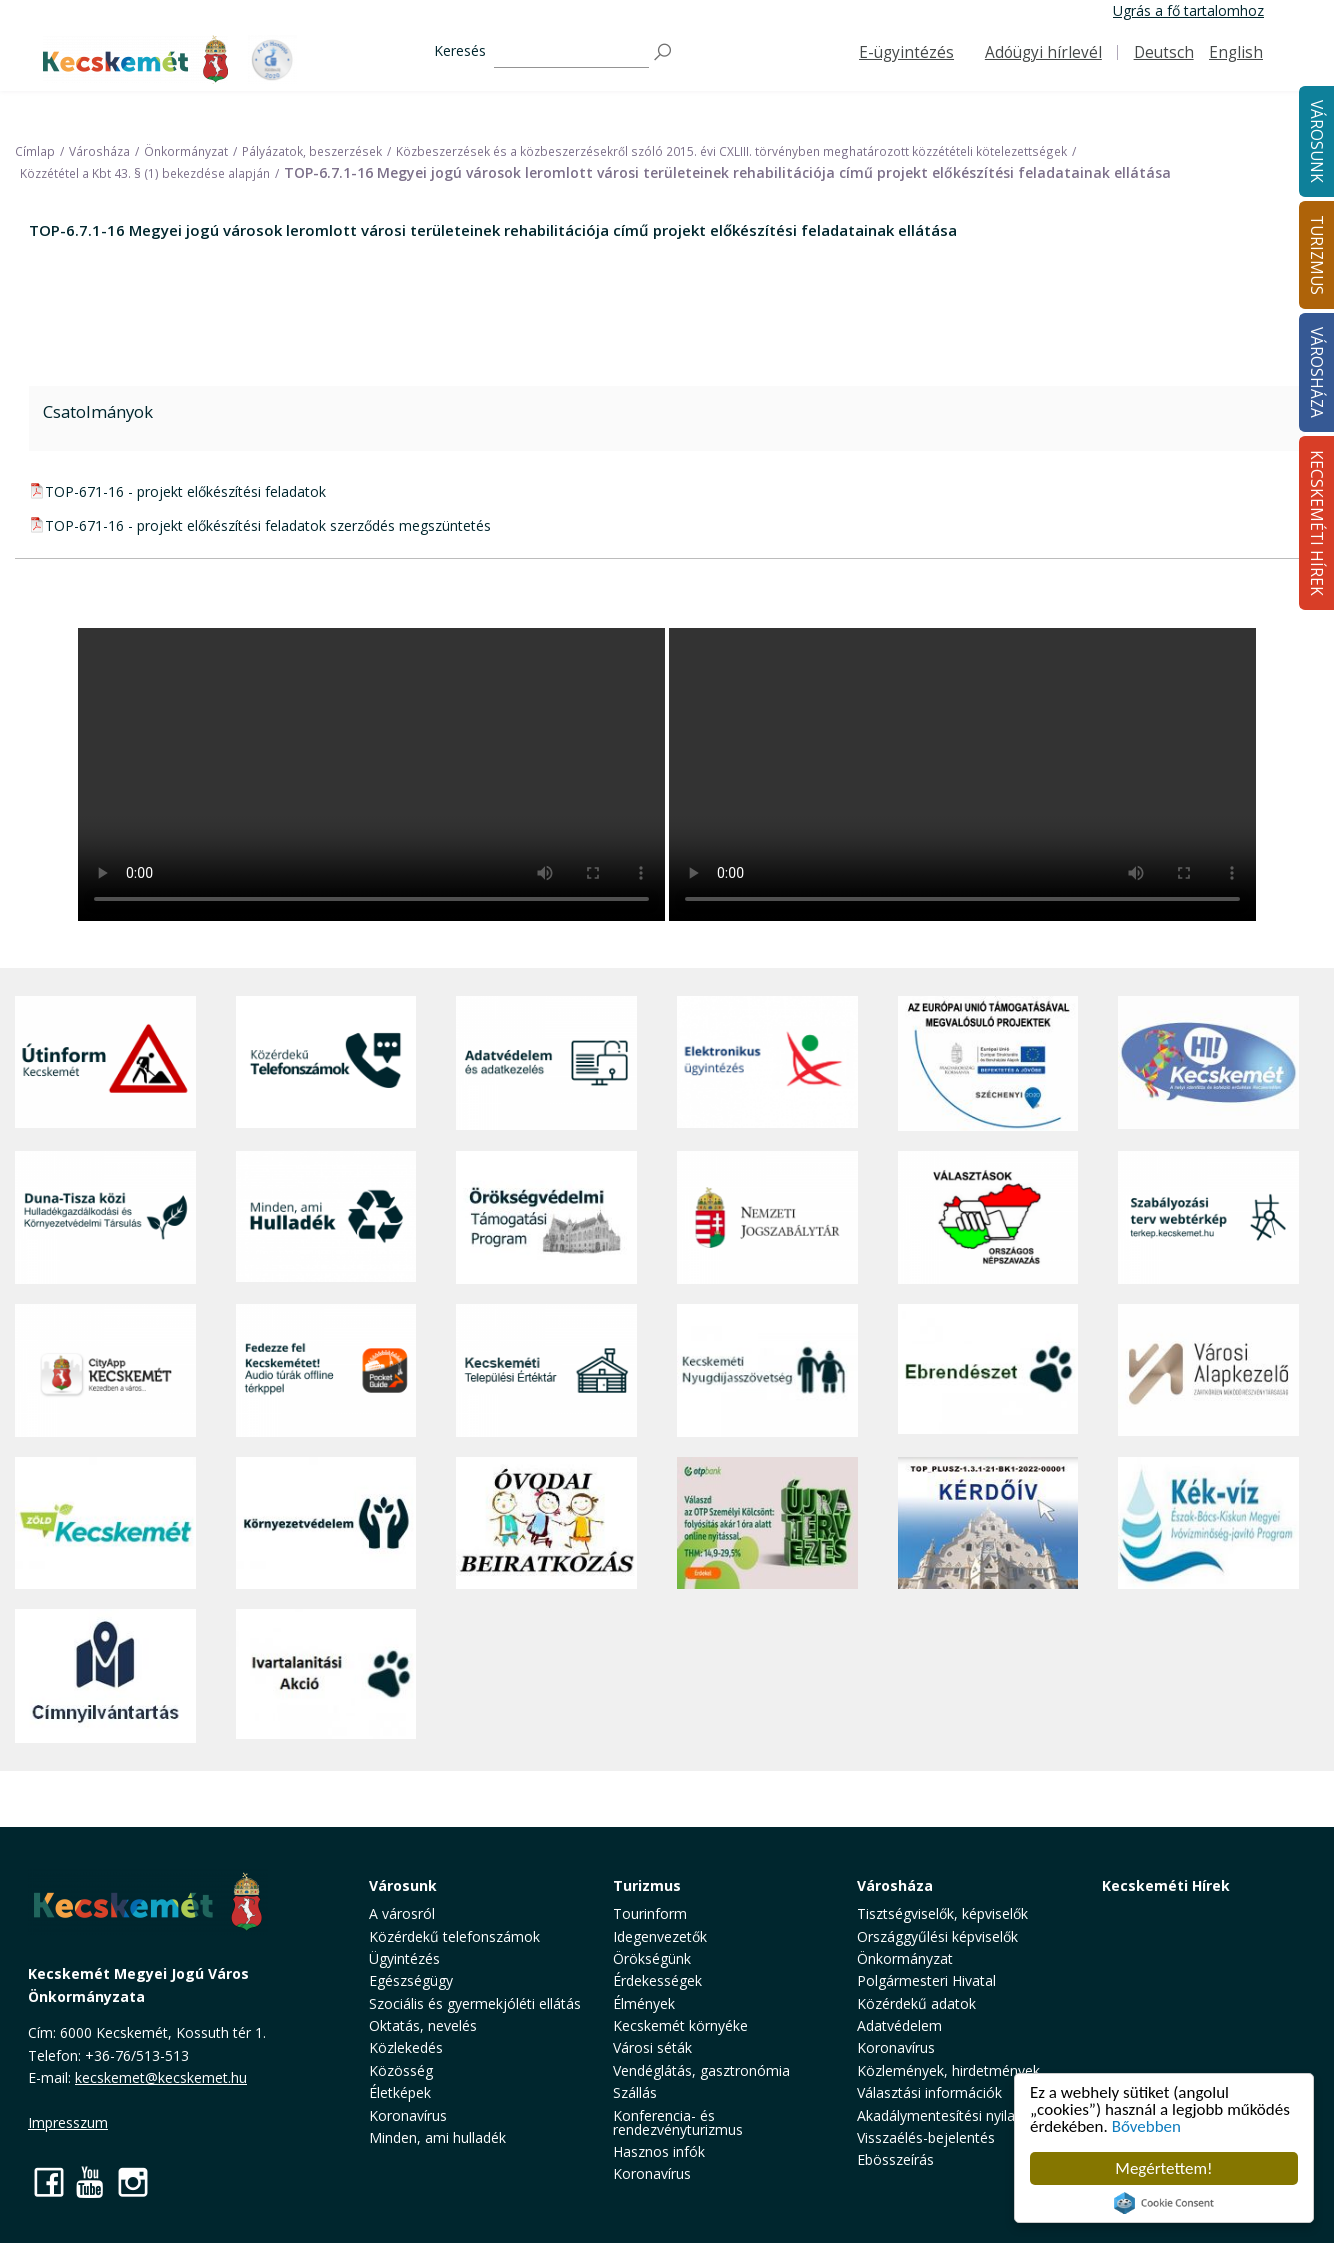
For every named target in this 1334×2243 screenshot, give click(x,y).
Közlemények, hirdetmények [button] (948, 2070)
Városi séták (652, 2047)
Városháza (895, 1885)
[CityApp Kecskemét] (105, 1370)
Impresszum (68, 2122)
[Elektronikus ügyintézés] (767, 1063)
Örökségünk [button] (652, 1958)
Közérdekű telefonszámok (454, 1936)
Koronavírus (408, 2115)
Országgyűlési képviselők (937, 1936)
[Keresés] (571, 52)
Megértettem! (1163, 2168)
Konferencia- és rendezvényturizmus (678, 2122)
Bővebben (1146, 2126)
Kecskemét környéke (680, 2025)
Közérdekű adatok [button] (916, 2003)
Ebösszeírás (895, 2159)
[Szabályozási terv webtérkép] (1208, 1217)
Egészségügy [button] (411, 1980)
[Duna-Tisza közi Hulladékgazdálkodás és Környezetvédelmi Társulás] (105, 1217)
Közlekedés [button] (406, 2047)
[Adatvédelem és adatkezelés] (546, 1063)
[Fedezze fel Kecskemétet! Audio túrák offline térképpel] (326, 1370)
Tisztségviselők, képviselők (942, 1913)
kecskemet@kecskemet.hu (161, 2077)
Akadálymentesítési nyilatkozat (956, 2115)
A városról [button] (402, 1913)
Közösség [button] (401, 2070)
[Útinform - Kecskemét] (105, 1063)
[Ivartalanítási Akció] (326, 1676)
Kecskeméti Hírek (1166, 1885)
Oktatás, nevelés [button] (423, 2025)
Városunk (403, 1885)
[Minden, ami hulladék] (326, 1217)
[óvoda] (546, 1523)
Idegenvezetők (660, 1936)
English (1236, 52)
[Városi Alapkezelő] (1208, 1370)
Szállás (635, 2092)
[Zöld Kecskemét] (105, 1523)
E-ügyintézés (906, 52)
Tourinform (650, 1913)
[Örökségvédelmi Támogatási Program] (546, 1217)
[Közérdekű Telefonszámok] (326, 1063)
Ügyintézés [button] (404, 1958)
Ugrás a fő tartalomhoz (1188, 10)
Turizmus (647, 1885)
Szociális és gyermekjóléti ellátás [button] (475, 2003)
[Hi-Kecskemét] (1208, 1063)
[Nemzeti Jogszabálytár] (767, 1217)
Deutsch (1164, 52)
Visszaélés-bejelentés (926, 2137)
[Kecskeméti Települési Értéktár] (546, 1370)
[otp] (767, 1523)
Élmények (644, 2003)
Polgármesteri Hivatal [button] (926, 1980)
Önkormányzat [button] (905, 1958)
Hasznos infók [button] (659, 2151)
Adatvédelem (899, 2025)
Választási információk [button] (929, 2092)
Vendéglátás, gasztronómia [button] (701, 2070)
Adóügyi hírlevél (1043, 52)
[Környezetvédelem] (326, 1523)
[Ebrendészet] (988, 1370)
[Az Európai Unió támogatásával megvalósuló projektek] (988, 1063)
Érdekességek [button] (657, 1980)
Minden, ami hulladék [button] (437, 2137)
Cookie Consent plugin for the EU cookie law (1164, 2203)
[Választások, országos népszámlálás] (988, 1217)
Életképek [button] (400, 2092)
